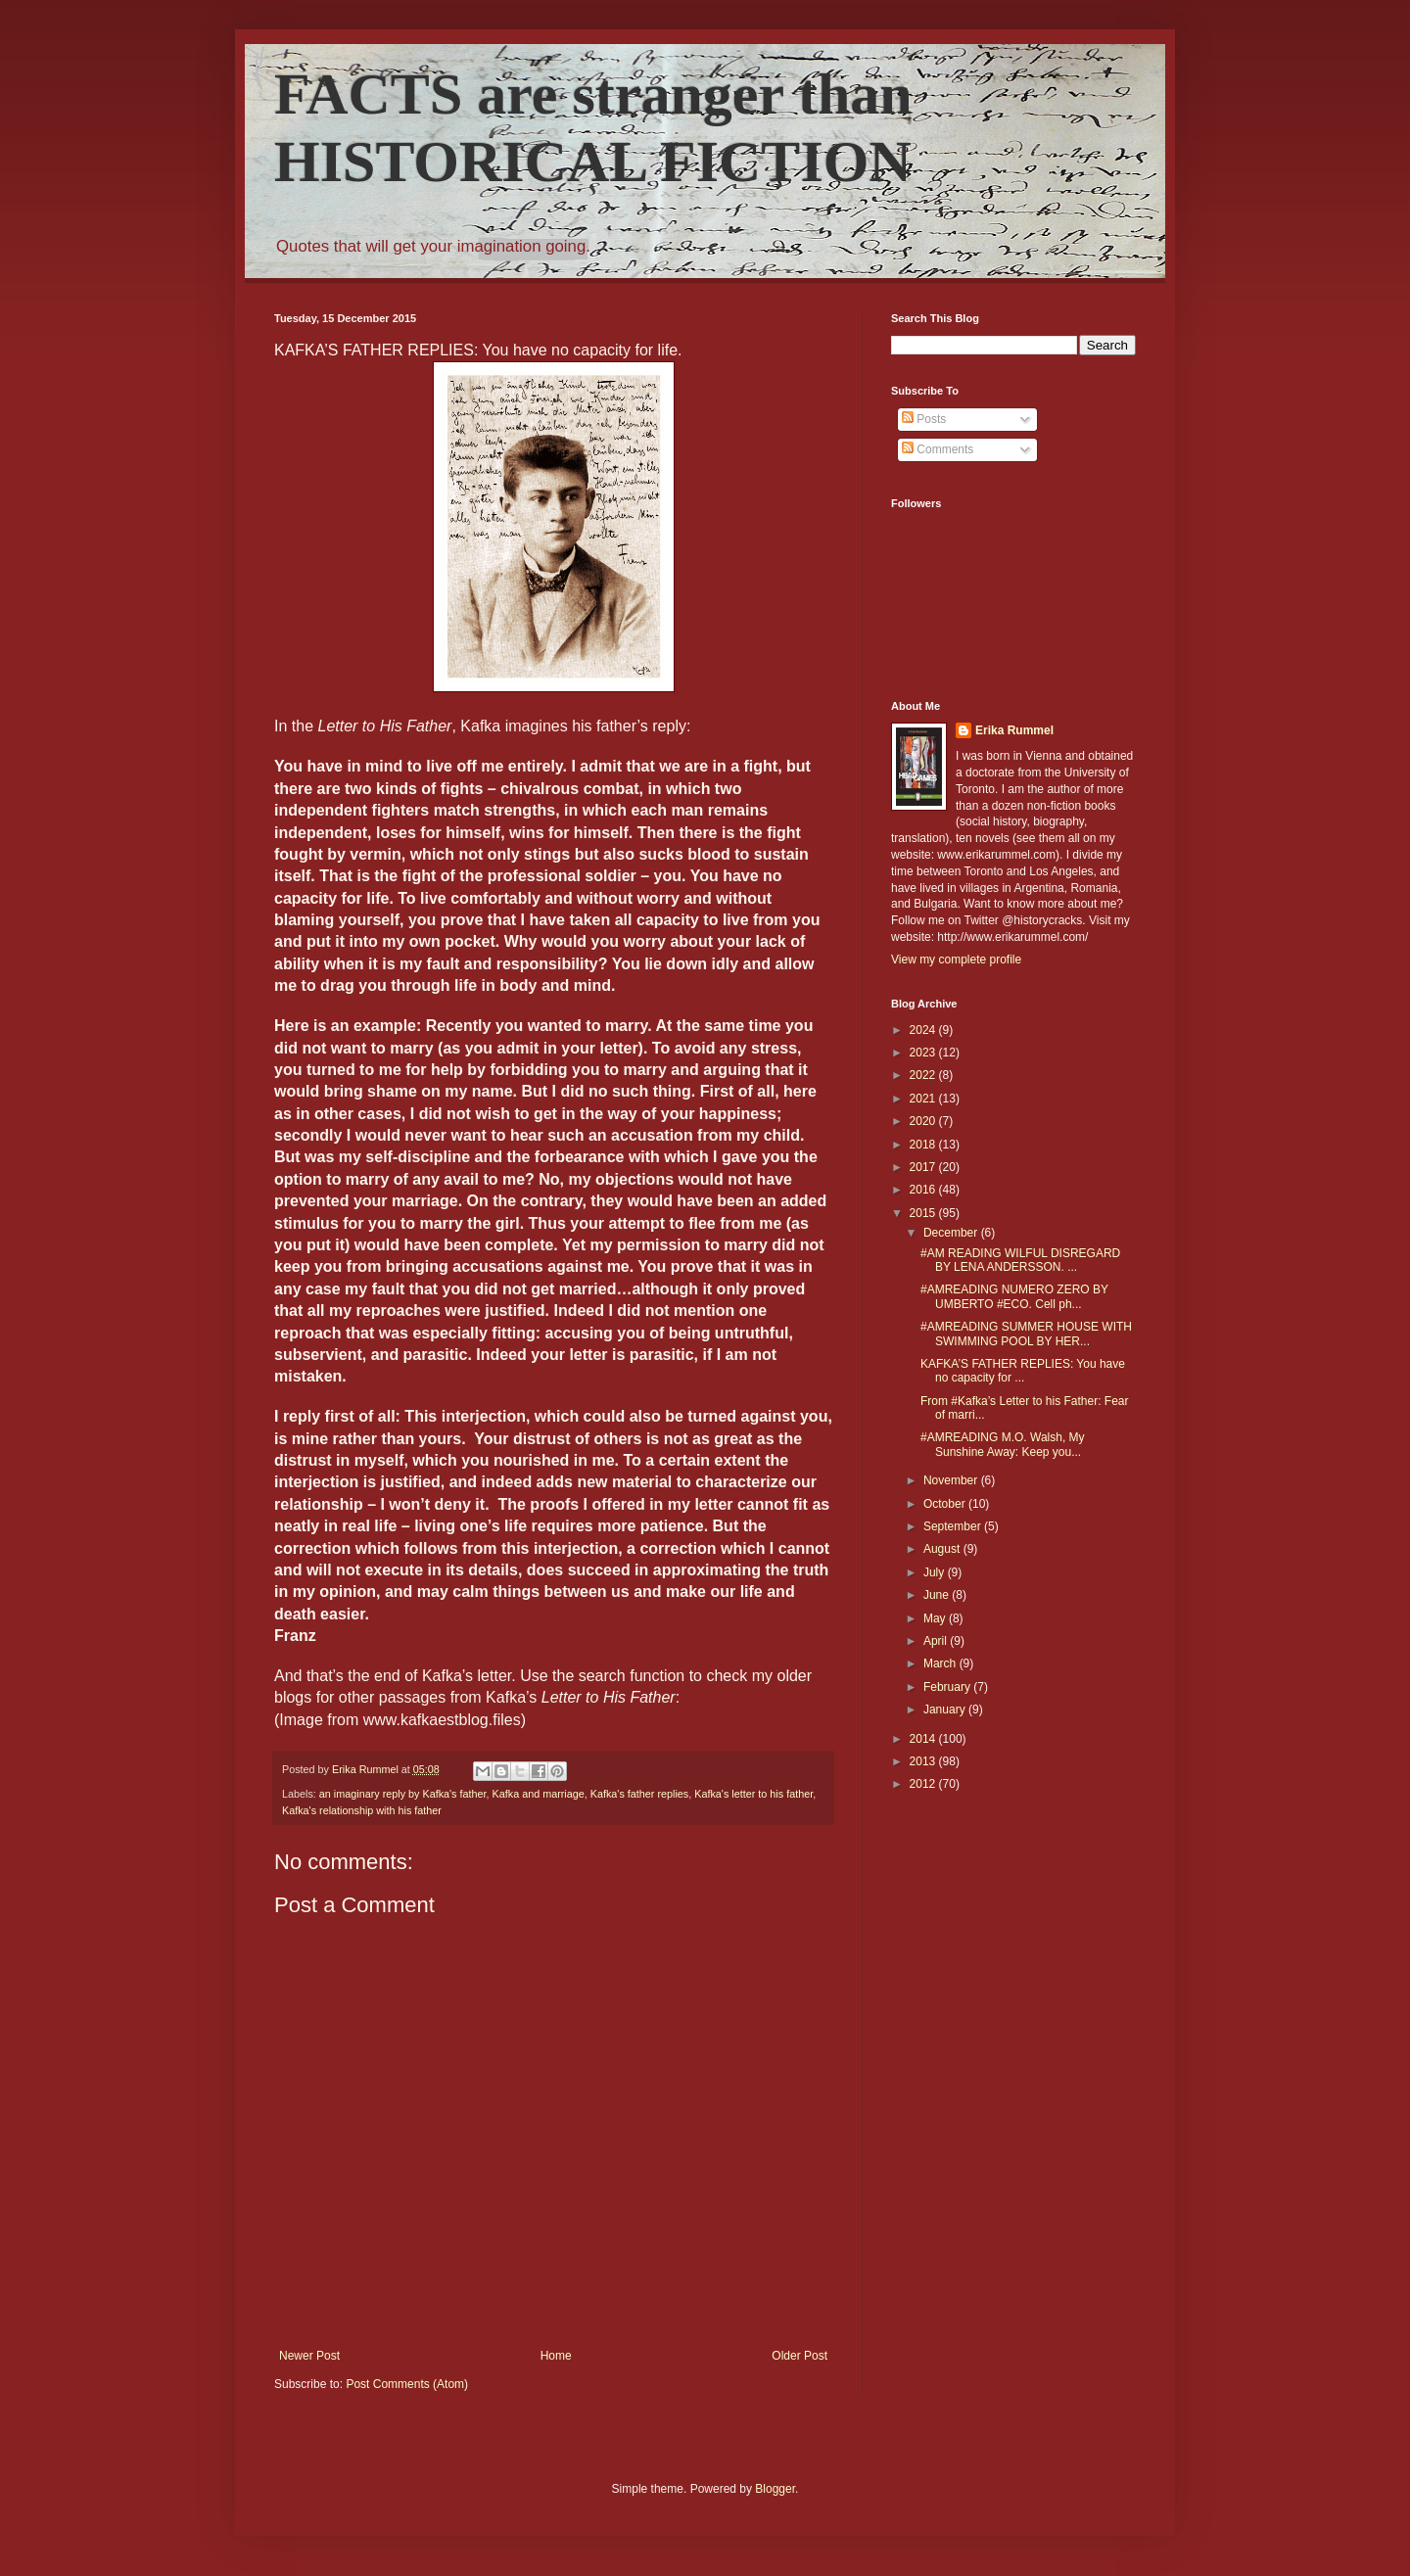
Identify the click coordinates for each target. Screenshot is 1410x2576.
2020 (924, 1121)
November (952, 1480)
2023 (924, 1052)
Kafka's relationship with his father (362, 1810)
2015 (924, 1213)
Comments (937, 449)
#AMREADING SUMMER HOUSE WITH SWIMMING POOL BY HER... (1026, 1333)
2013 (924, 1761)
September (953, 1526)
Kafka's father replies (639, 1794)
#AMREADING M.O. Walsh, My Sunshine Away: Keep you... (1002, 1444)
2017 (924, 1167)
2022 (924, 1075)
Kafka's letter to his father (753, 1794)
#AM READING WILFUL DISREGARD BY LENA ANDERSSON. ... (1020, 1260)
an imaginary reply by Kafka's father (403, 1794)
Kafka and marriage (539, 1794)
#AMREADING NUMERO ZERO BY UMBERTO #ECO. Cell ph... (1014, 1296)
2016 (924, 1189)
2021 (924, 1098)
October (945, 1504)
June (937, 1595)
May (936, 1618)
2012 (924, 1784)
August (943, 1549)
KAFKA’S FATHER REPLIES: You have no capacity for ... (1022, 1370)
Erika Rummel (1014, 730)
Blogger (775, 2489)
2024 (924, 1030)
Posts (924, 419)
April (936, 1641)
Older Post (799, 2356)
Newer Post (309, 2356)
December (952, 1233)
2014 (924, 1739)
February (948, 1687)
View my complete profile (956, 959)
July (935, 1572)
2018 (924, 1144)
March (941, 1663)
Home (556, 2356)
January (945, 1709)
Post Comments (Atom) (407, 2384)
